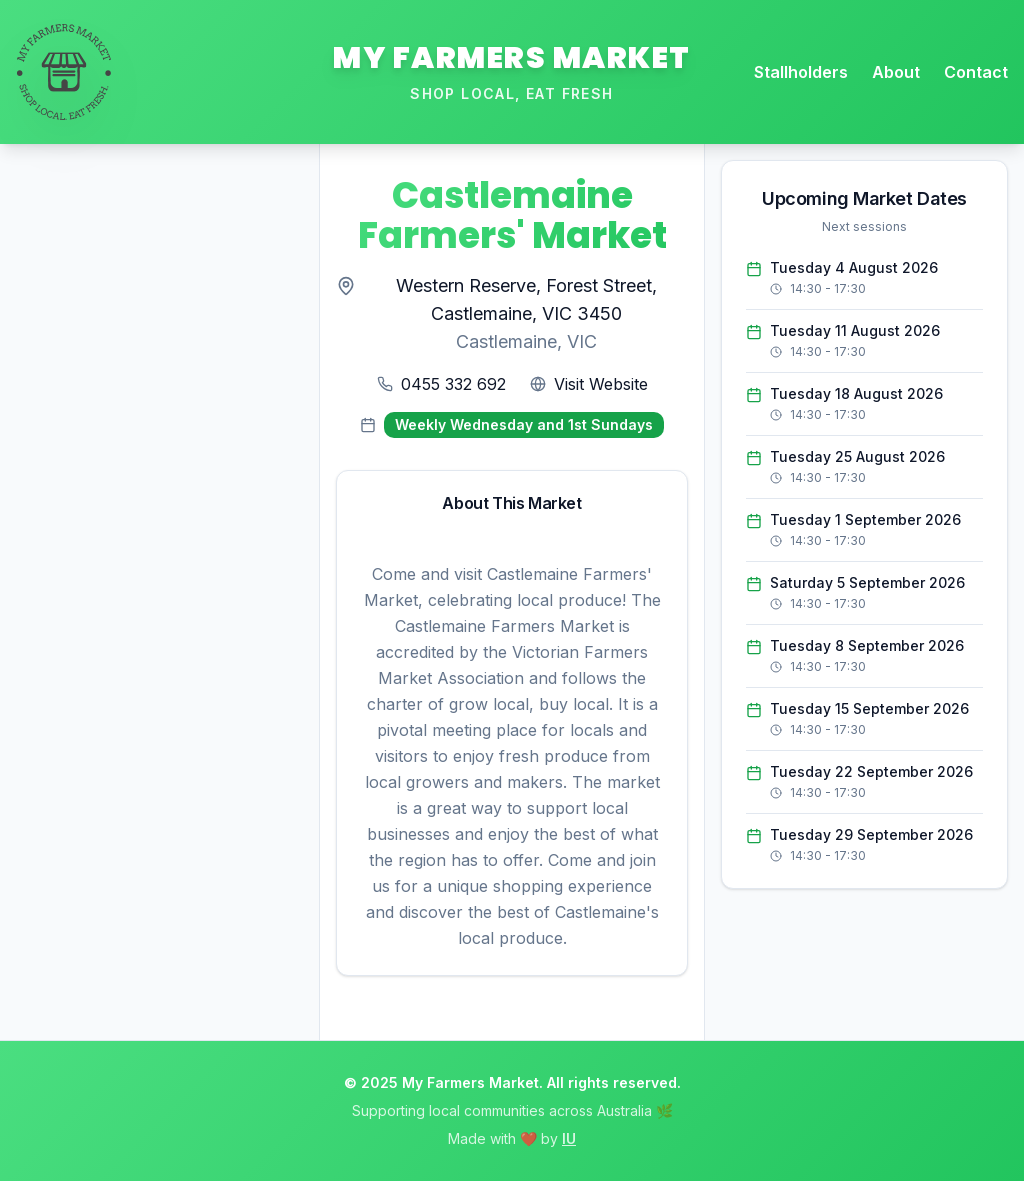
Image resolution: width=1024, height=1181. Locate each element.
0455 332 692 (453, 384)
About (896, 72)
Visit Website (601, 384)
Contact (976, 72)
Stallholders (801, 72)
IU (569, 1138)
